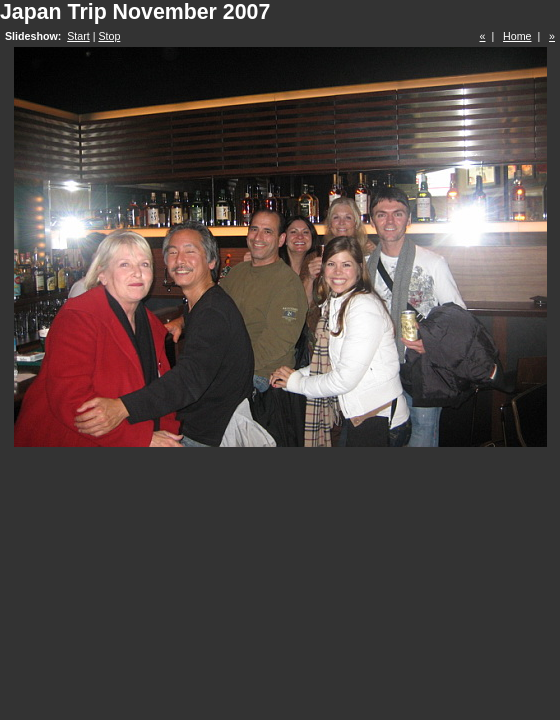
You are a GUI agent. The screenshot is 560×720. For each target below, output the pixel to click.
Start (78, 36)
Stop (109, 36)
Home (517, 36)
